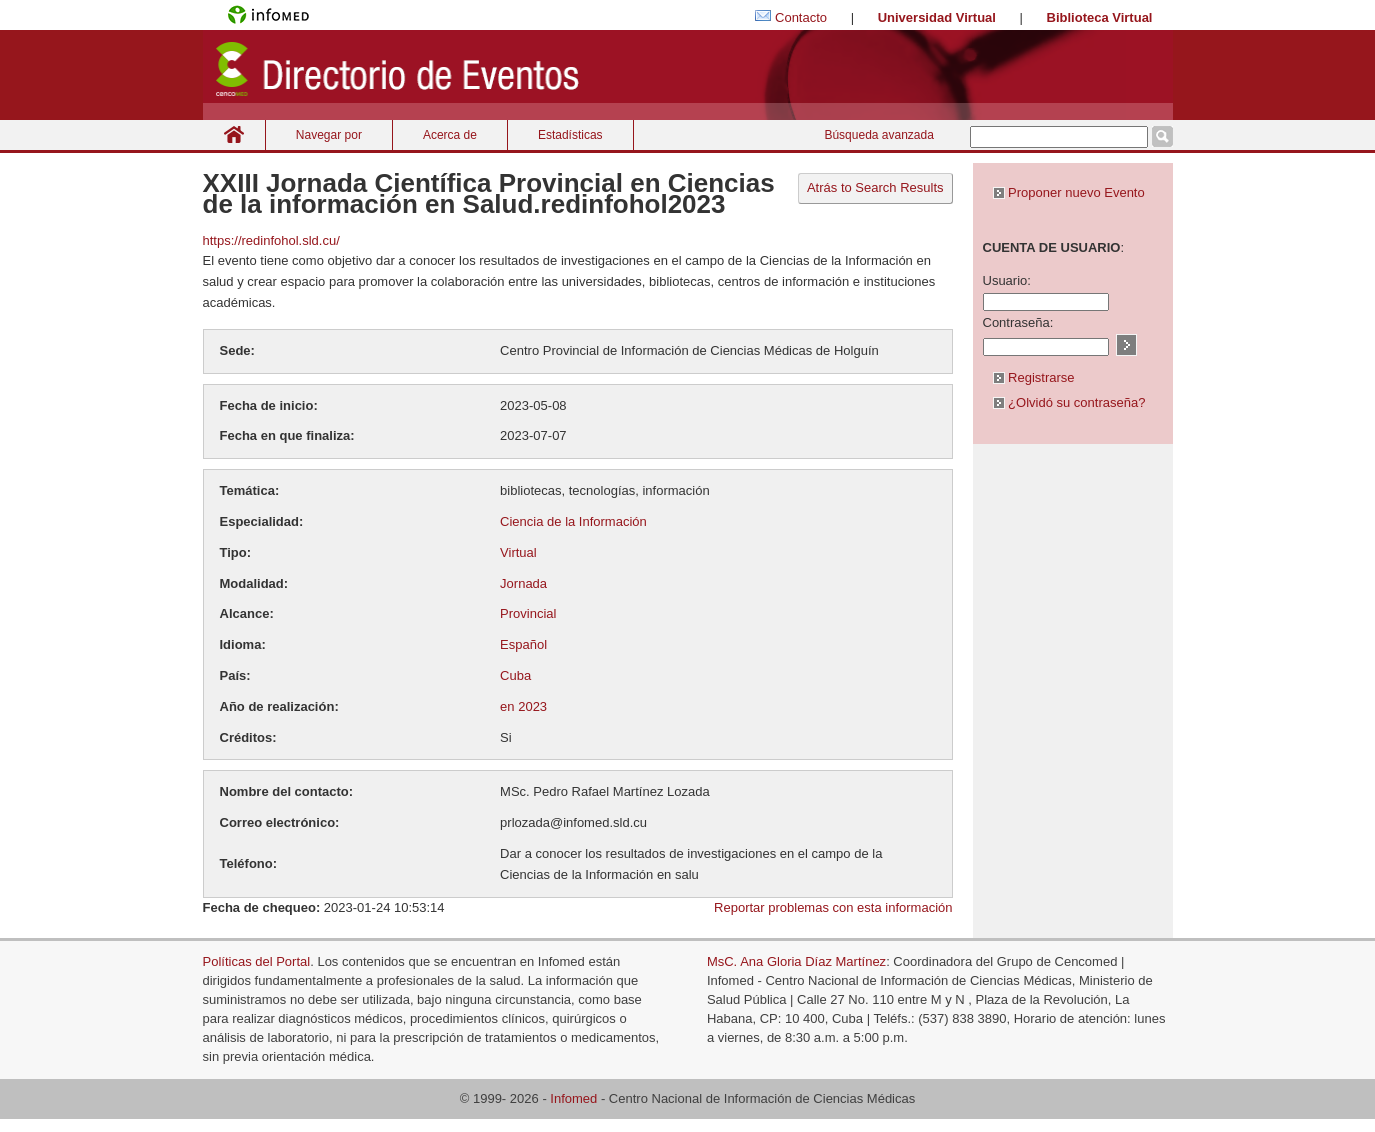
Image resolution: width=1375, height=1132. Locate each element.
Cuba (515, 675)
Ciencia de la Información (573, 521)
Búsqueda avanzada (878, 135)
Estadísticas (570, 135)
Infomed (573, 1098)
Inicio (234, 134)
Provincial (528, 613)
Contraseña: (1018, 322)
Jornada (523, 583)
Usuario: (1007, 280)
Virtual (518, 552)
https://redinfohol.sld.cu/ (271, 240)
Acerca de (450, 135)
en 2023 (523, 706)
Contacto (801, 17)
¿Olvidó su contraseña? (1069, 402)
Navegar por (329, 135)
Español (523, 644)
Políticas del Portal (257, 961)
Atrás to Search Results (875, 187)
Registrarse (1034, 377)
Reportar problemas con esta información (833, 907)
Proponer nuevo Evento (1069, 192)
